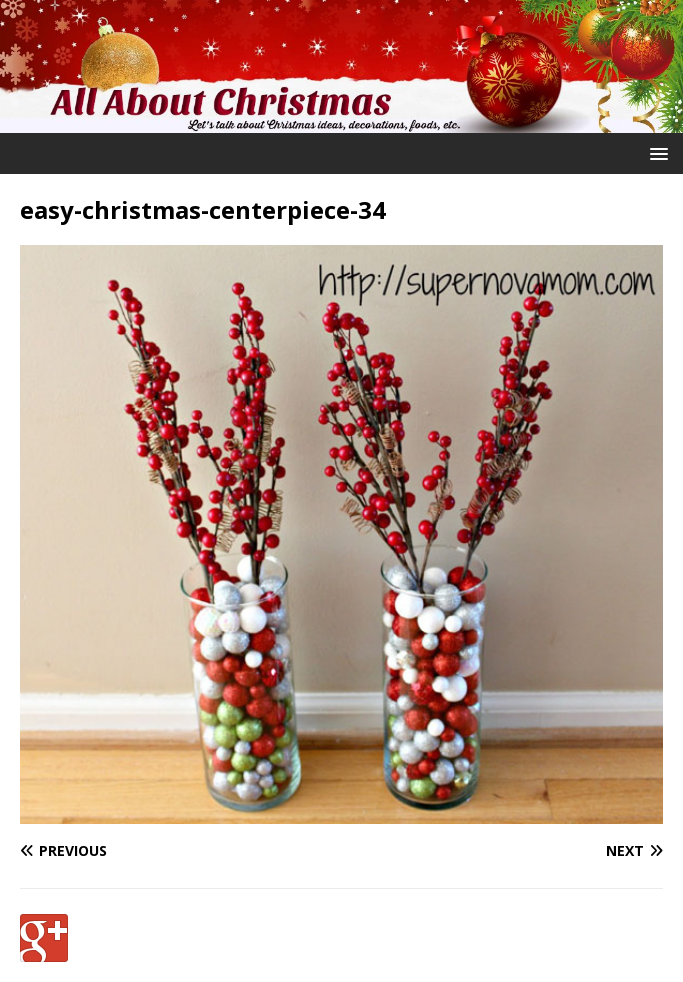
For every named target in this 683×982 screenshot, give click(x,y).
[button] (655, 152)
